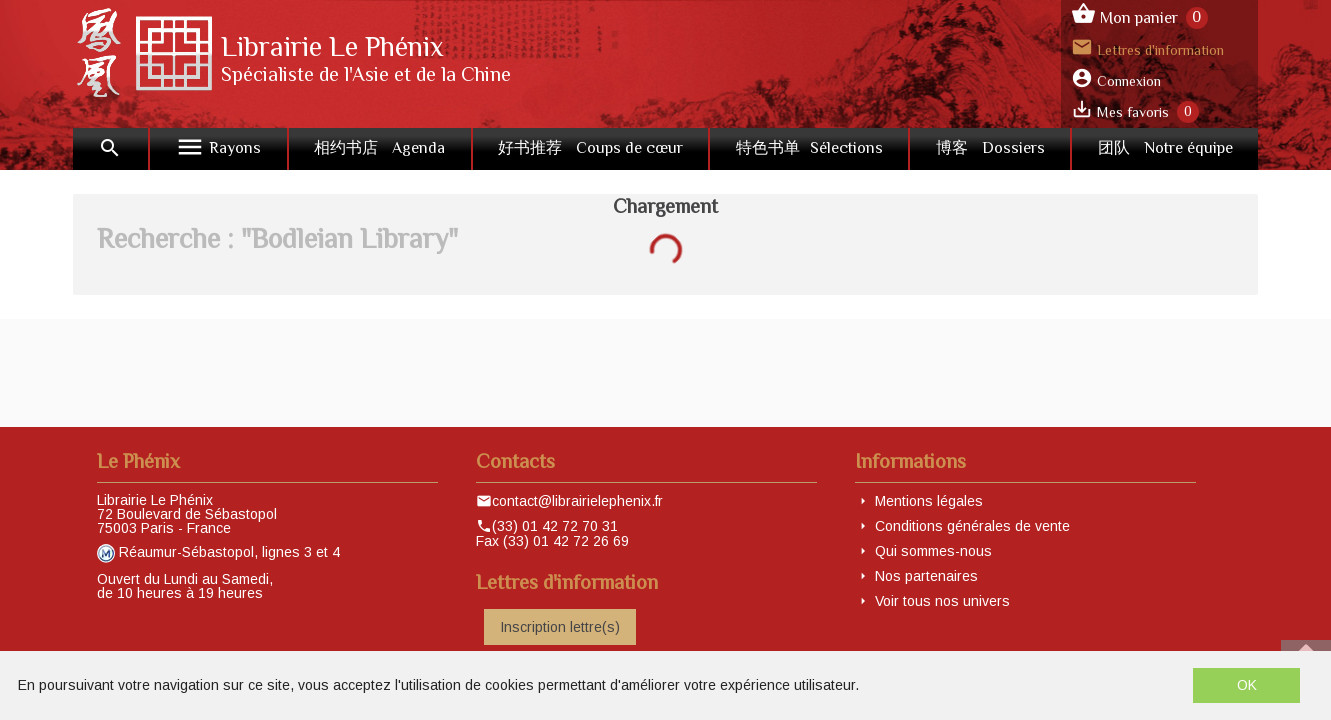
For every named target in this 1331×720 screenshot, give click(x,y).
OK (1247, 685)
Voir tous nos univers (942, 601)
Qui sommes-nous (933, 551)
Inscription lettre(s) (560, 627)
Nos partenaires (926, 576)
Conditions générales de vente (972, 526)
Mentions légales (929, 501)
